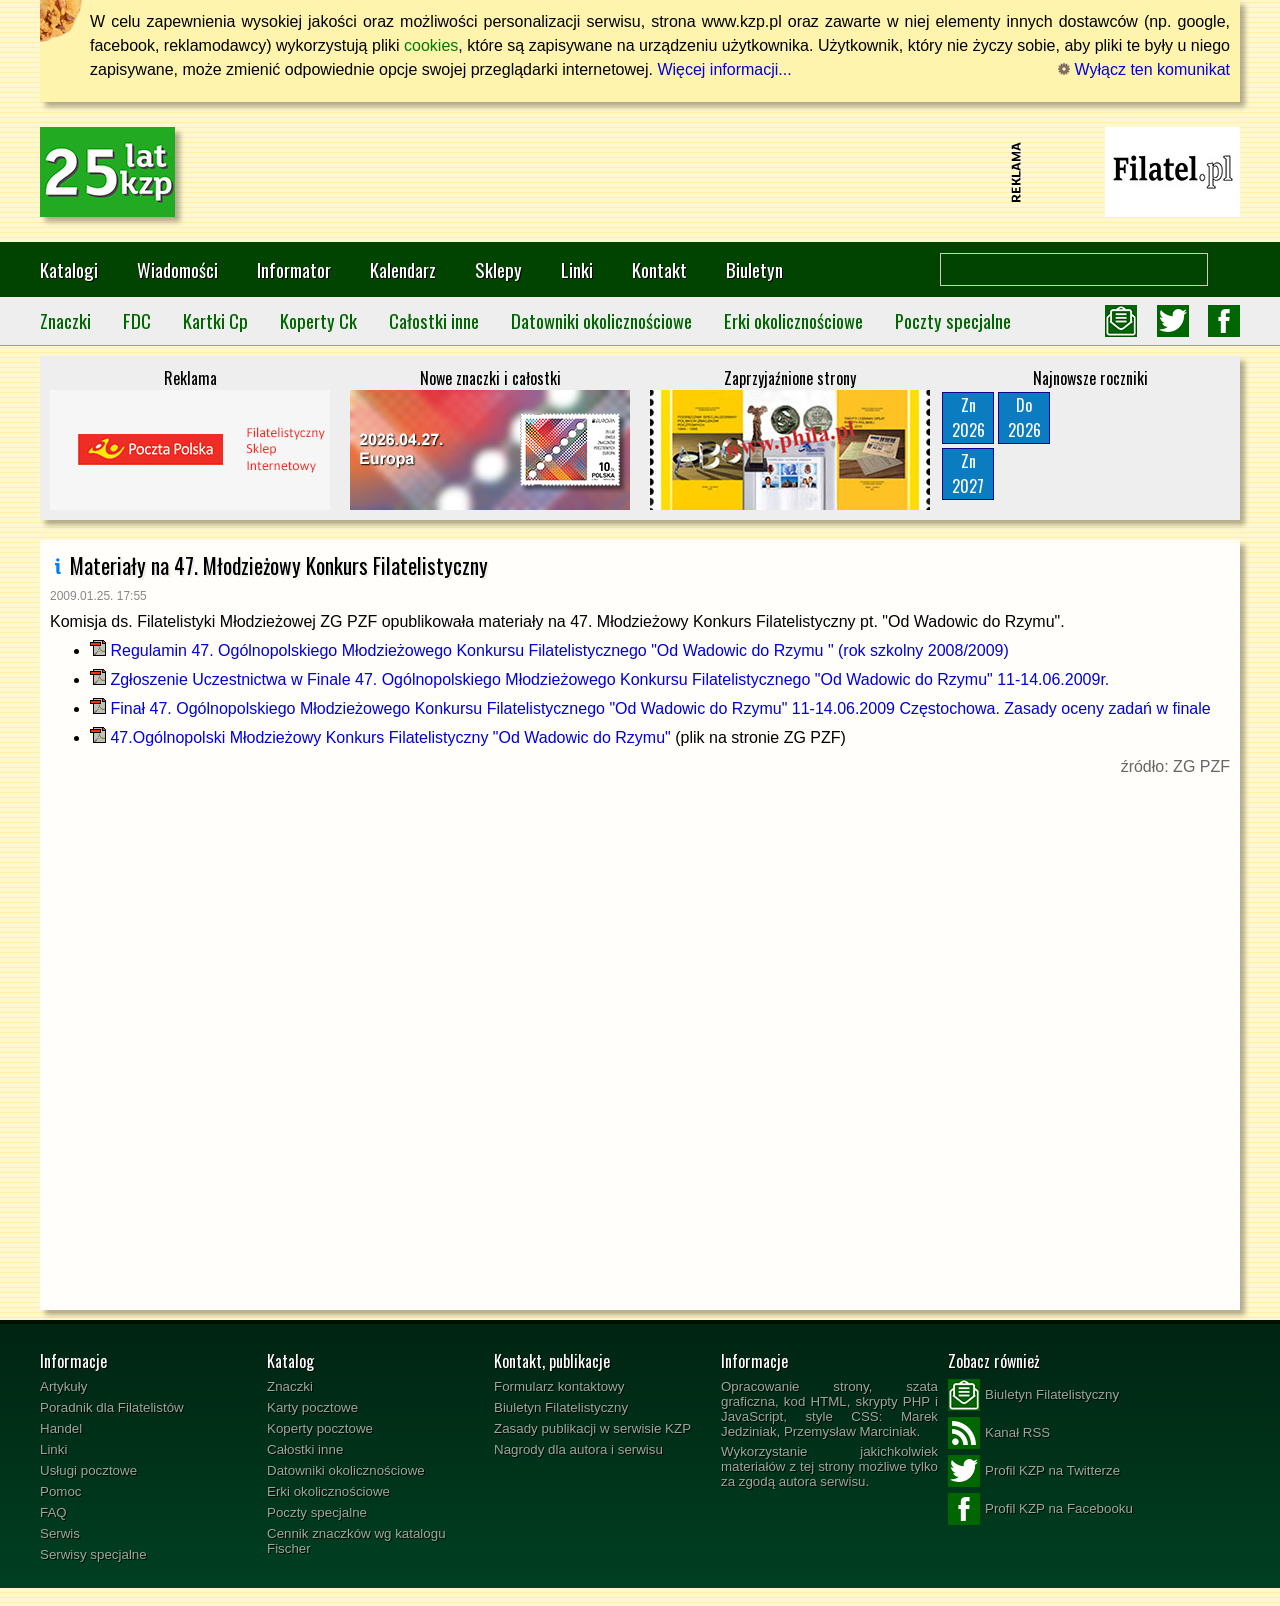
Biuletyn (754, 269)
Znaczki (65, 320)
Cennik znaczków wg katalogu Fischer (356, 1541)
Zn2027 (968, 473)
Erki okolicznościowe (793, 320)
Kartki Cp (215, 320)
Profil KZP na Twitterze (1034, 1471)
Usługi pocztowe (88, 1470)
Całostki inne (434, 320)
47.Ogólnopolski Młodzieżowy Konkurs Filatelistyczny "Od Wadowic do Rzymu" (380, 737)
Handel (61, 1428)
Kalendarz (403, 269)
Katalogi (69, 269)
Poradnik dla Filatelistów (112, 1407)
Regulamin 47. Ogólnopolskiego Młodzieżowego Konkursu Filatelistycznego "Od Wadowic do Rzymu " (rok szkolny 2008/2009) (549, 650)
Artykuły (63, 1386)
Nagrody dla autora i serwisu (578, 1449)
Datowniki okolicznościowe (601, 320)
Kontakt (659, 269)
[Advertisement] (640, 172)
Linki (577, 269)
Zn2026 (968, 417)
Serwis (60, 1533)
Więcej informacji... (724, 69)
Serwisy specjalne (93, 1554)
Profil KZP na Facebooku (1040, 1509)
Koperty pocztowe (320, 1428)
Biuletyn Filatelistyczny (561, 1407)
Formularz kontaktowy (559, 1386)
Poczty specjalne (953, 320)
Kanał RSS (999, 1433)
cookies (431, 45)
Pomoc (60, 1491)
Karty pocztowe (312, 1407)
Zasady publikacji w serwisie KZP (592, 1428)
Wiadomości (177, 269)
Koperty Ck (318, 320)
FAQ (53, 1512)
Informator (294, 269)
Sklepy (498, 269)
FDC (137, 320)
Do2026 (1024, 417)
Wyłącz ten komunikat (1144, 69)
